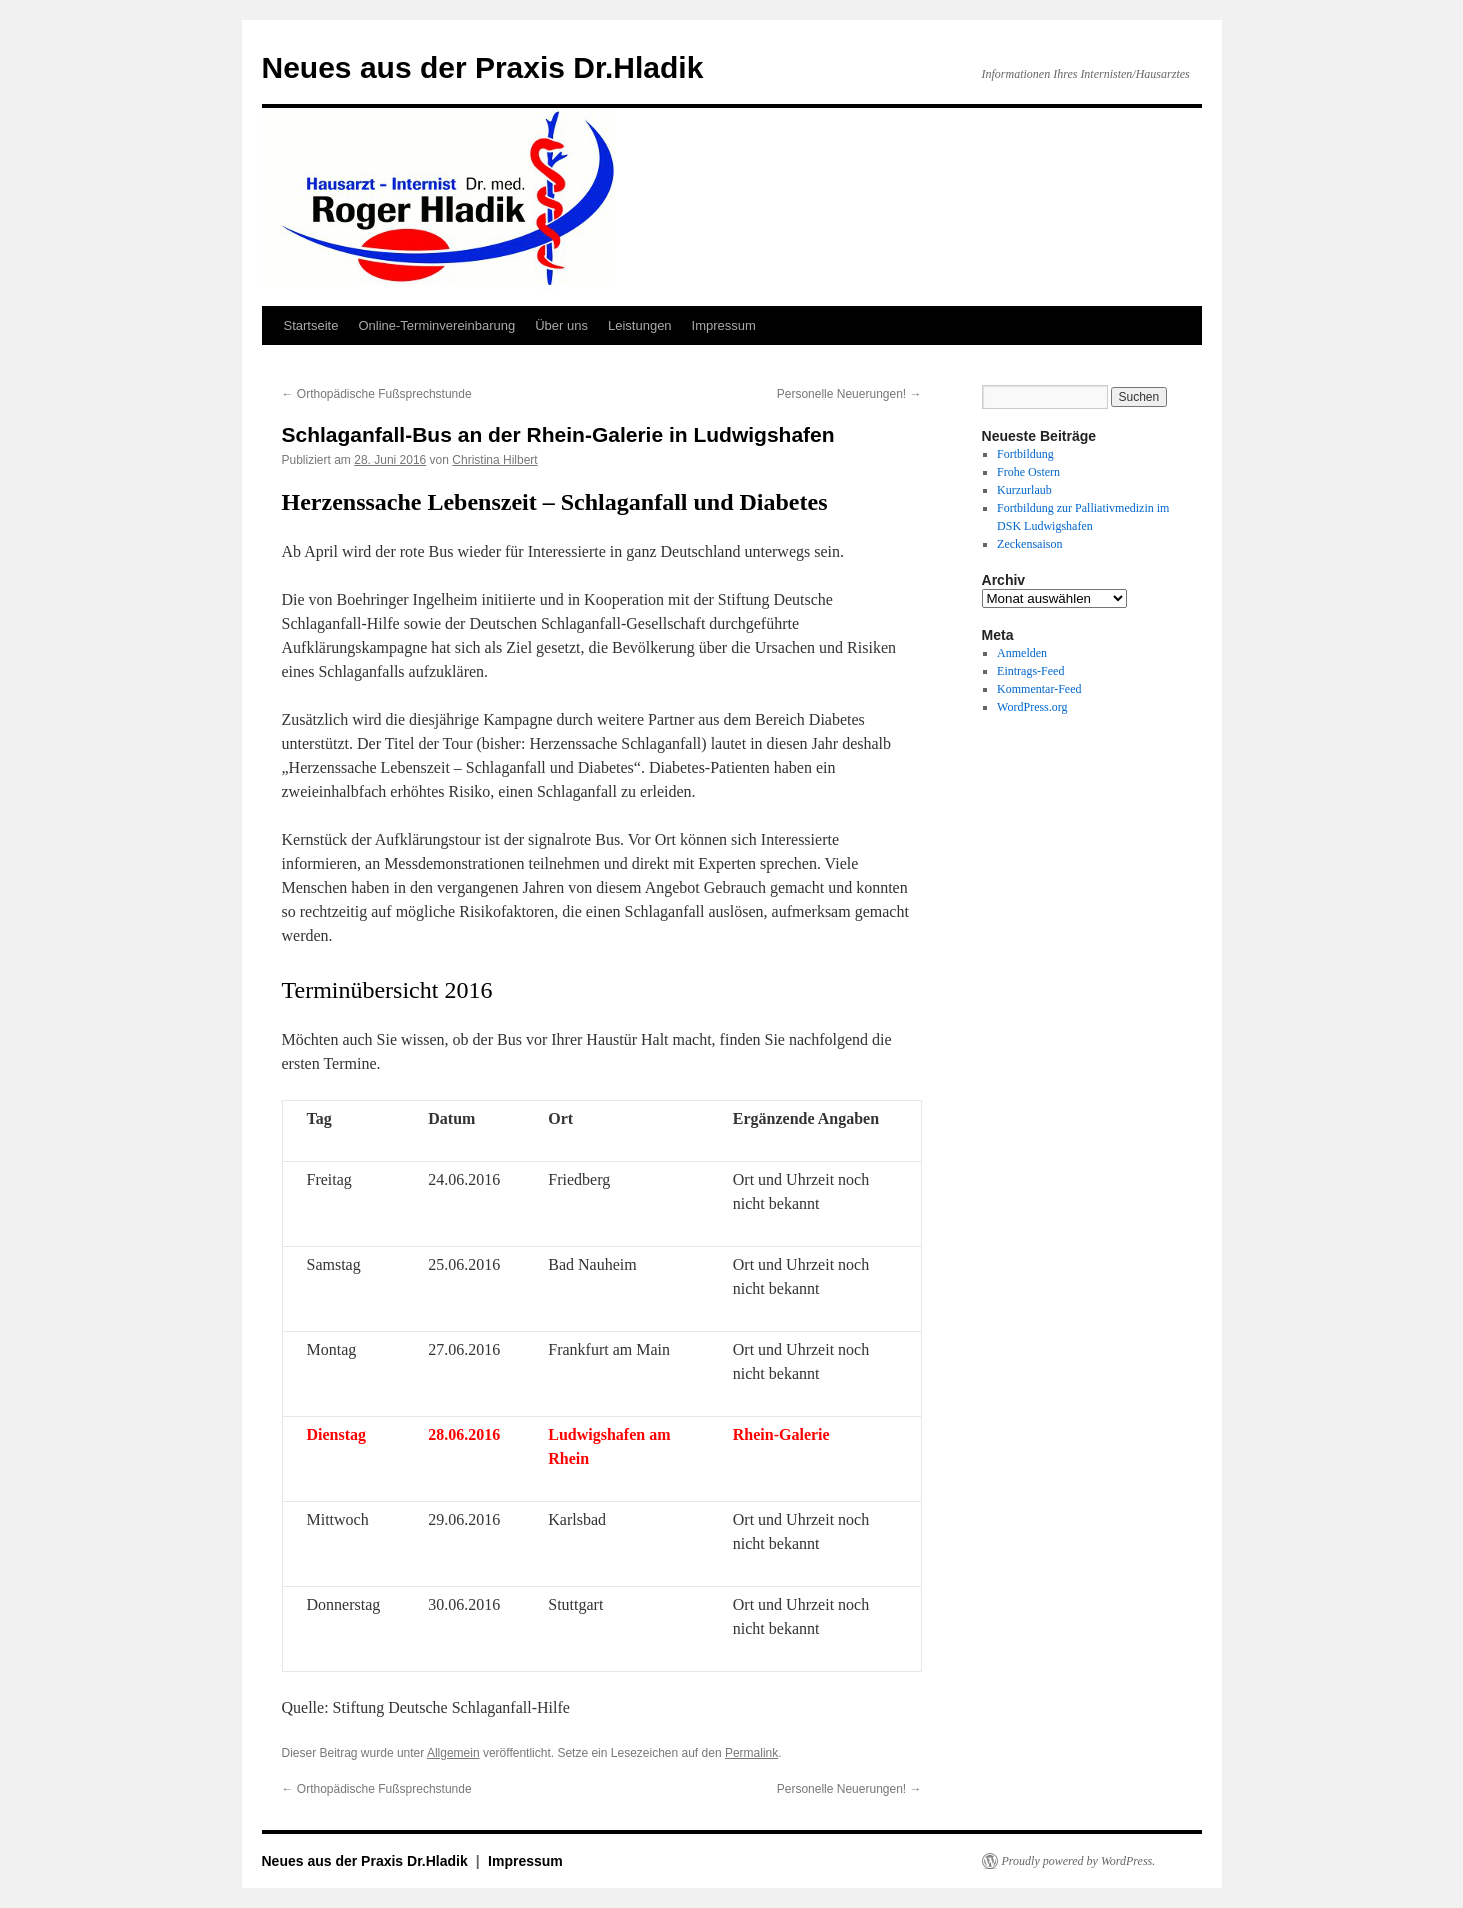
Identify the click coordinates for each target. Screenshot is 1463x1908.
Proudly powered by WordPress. (1079, 1861)
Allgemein (453, 1753)
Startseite (311, 325)
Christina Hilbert (494, 460)
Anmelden (1022, 653)
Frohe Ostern (1028, 472)
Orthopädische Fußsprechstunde (377, 394)
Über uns (561, 325)
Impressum (724, 325)
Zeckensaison (1029, 544)
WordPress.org (1032, 707)
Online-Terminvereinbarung (436, 325)
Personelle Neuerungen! (849, 394)
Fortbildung (1025, 454)
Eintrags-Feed (1030, 671)
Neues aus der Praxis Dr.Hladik (483, 67)
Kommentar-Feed (1039, 689)
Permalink (751, 1753)
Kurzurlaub (1024, 490)
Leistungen (640, 325)
